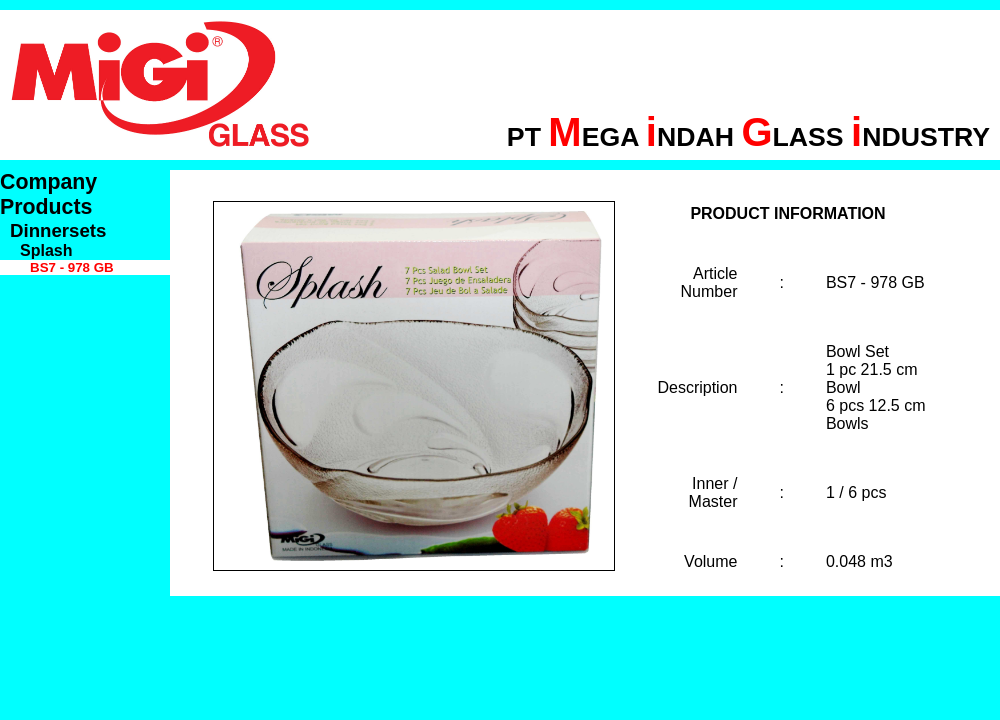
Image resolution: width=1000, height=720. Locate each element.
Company (48, 182)
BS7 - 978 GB (72, 267)
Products (46, 207)
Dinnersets (58, 230)
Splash (46, 250)
